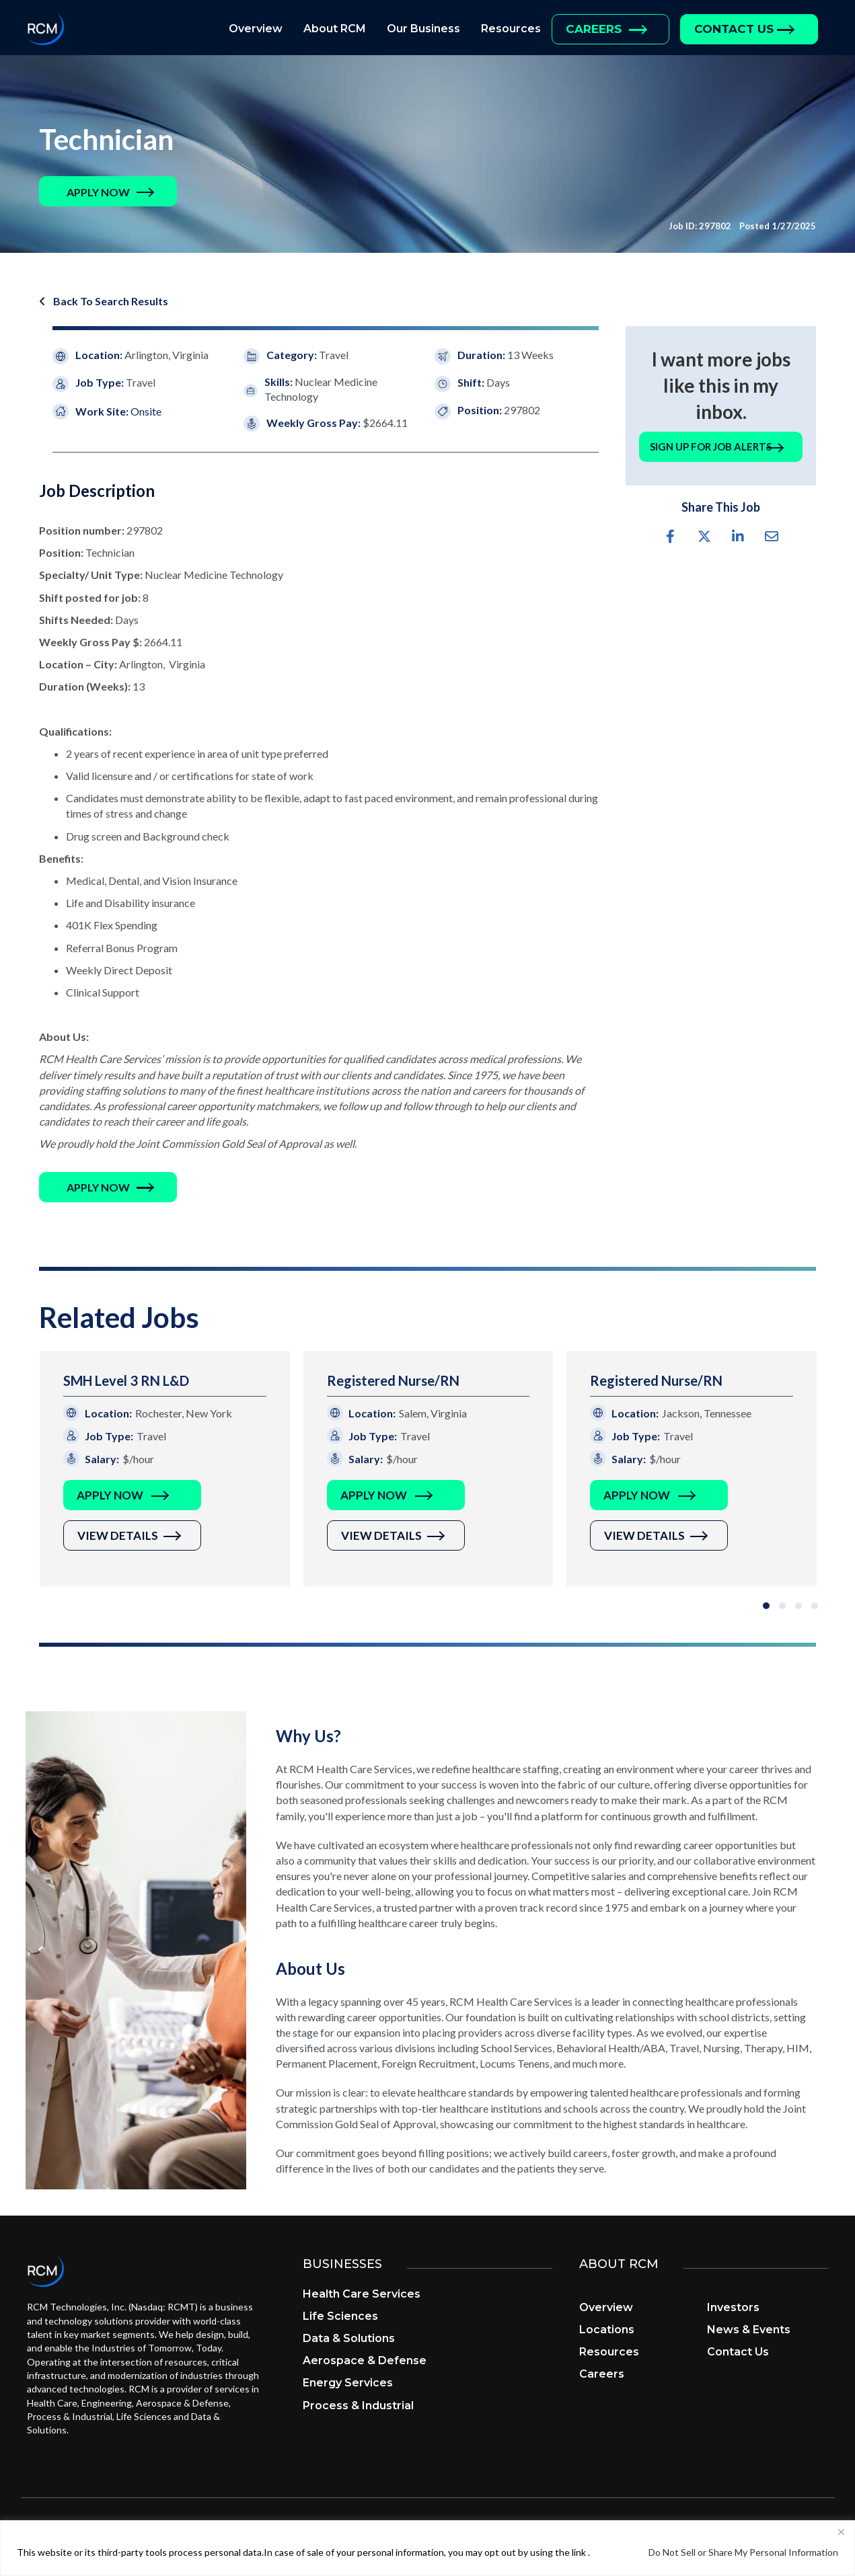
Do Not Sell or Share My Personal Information (743, 2552)
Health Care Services (361, 2294)
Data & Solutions (349, 2338)
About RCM (334, 28)
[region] (427, 2548)
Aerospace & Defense (364, 2360)
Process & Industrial (358, 2405)
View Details (117, 1535)
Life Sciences (340, 2316)
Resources (511, 28)
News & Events (748, 2329)
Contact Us (734, 29)
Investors (733, 2307)
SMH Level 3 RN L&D (126, 1380)
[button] (98, 192)
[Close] (841, 2532)
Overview (256, 28)
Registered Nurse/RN (393, 1380)
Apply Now (110, 1495)
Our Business (423, 28)
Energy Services (348, 2382)
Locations (606, 2329)
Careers (594, 29)
